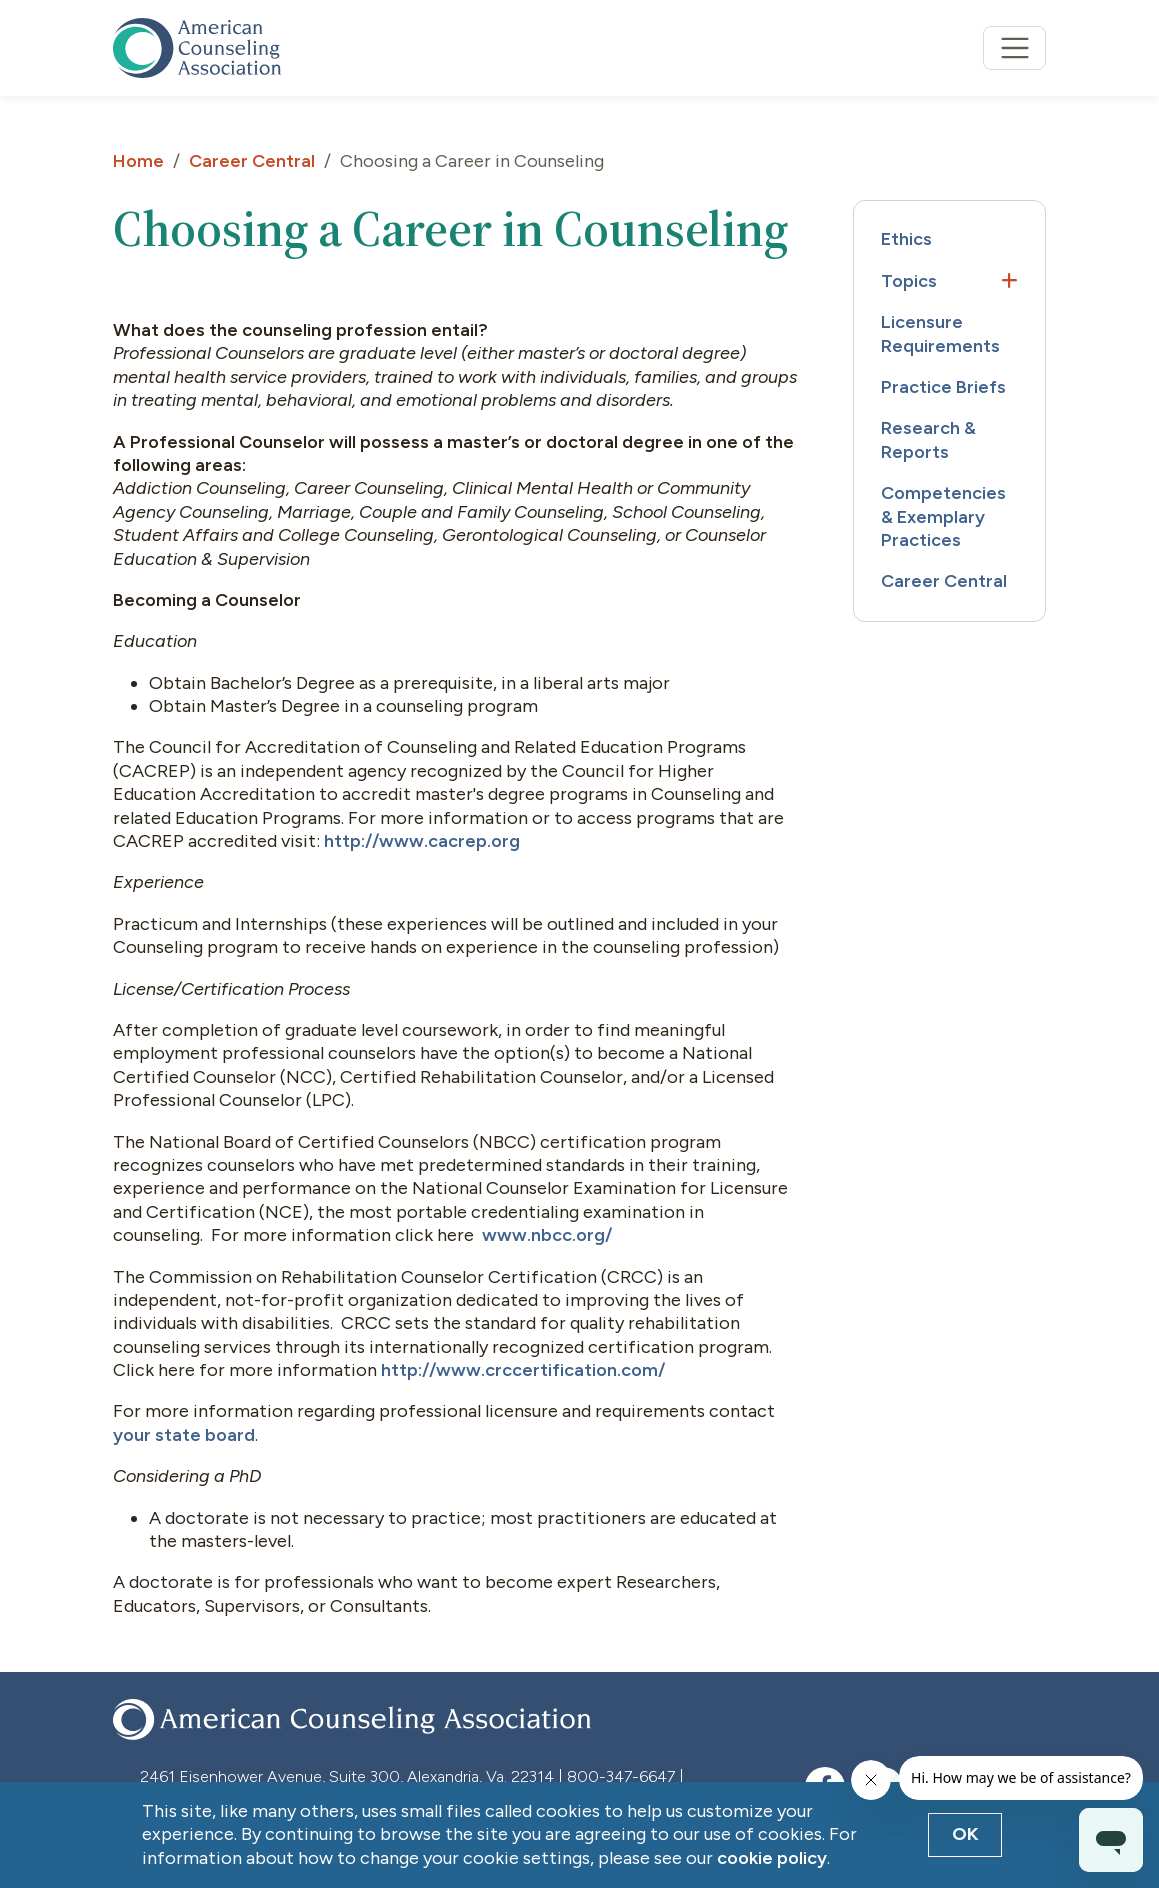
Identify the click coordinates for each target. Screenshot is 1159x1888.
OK (965, 1834)
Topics (909, 281)
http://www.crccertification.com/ (523, 1370)
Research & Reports (928, 439)
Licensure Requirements (940, 333)
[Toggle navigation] (1014, 48)
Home (138, 161)
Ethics (906, 239)
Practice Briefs (943, 387)
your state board (184, 1435)
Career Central (252, 161)
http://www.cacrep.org (422, 841)
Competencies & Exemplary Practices (943, 516)
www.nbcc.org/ (547, 1235)
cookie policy (772, 1858)
